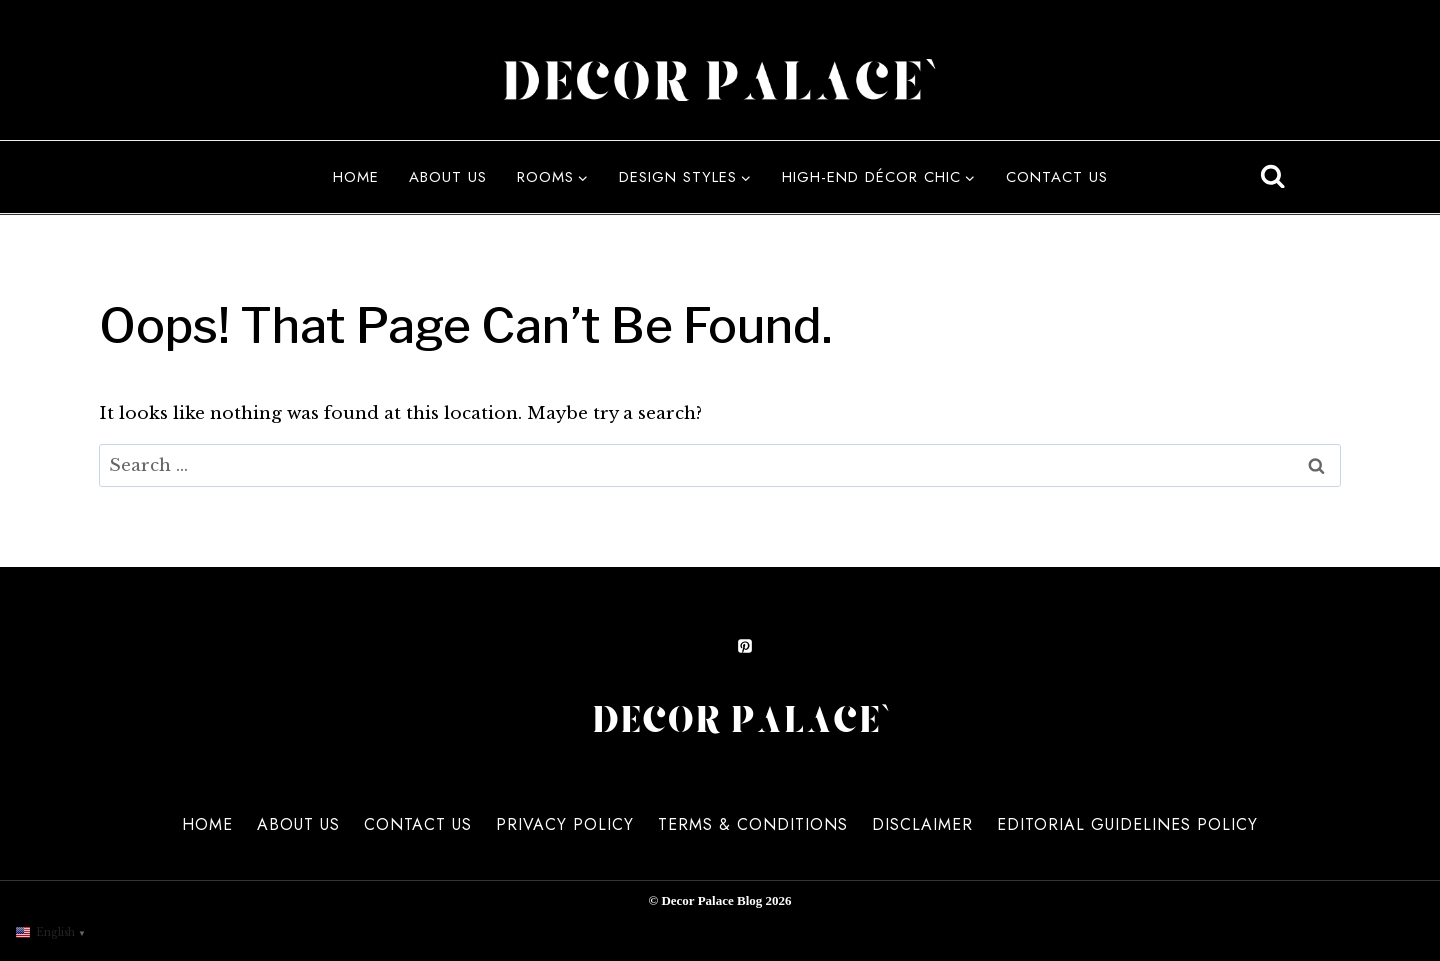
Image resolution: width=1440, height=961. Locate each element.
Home (356, 177)
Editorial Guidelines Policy (1127, 824)
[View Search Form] (1273, 177)
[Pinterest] (745, 643)
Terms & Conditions (753, 824)
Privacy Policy (565, 824)
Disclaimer (922, 824)
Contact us (1057, 177)
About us (448, 177)
